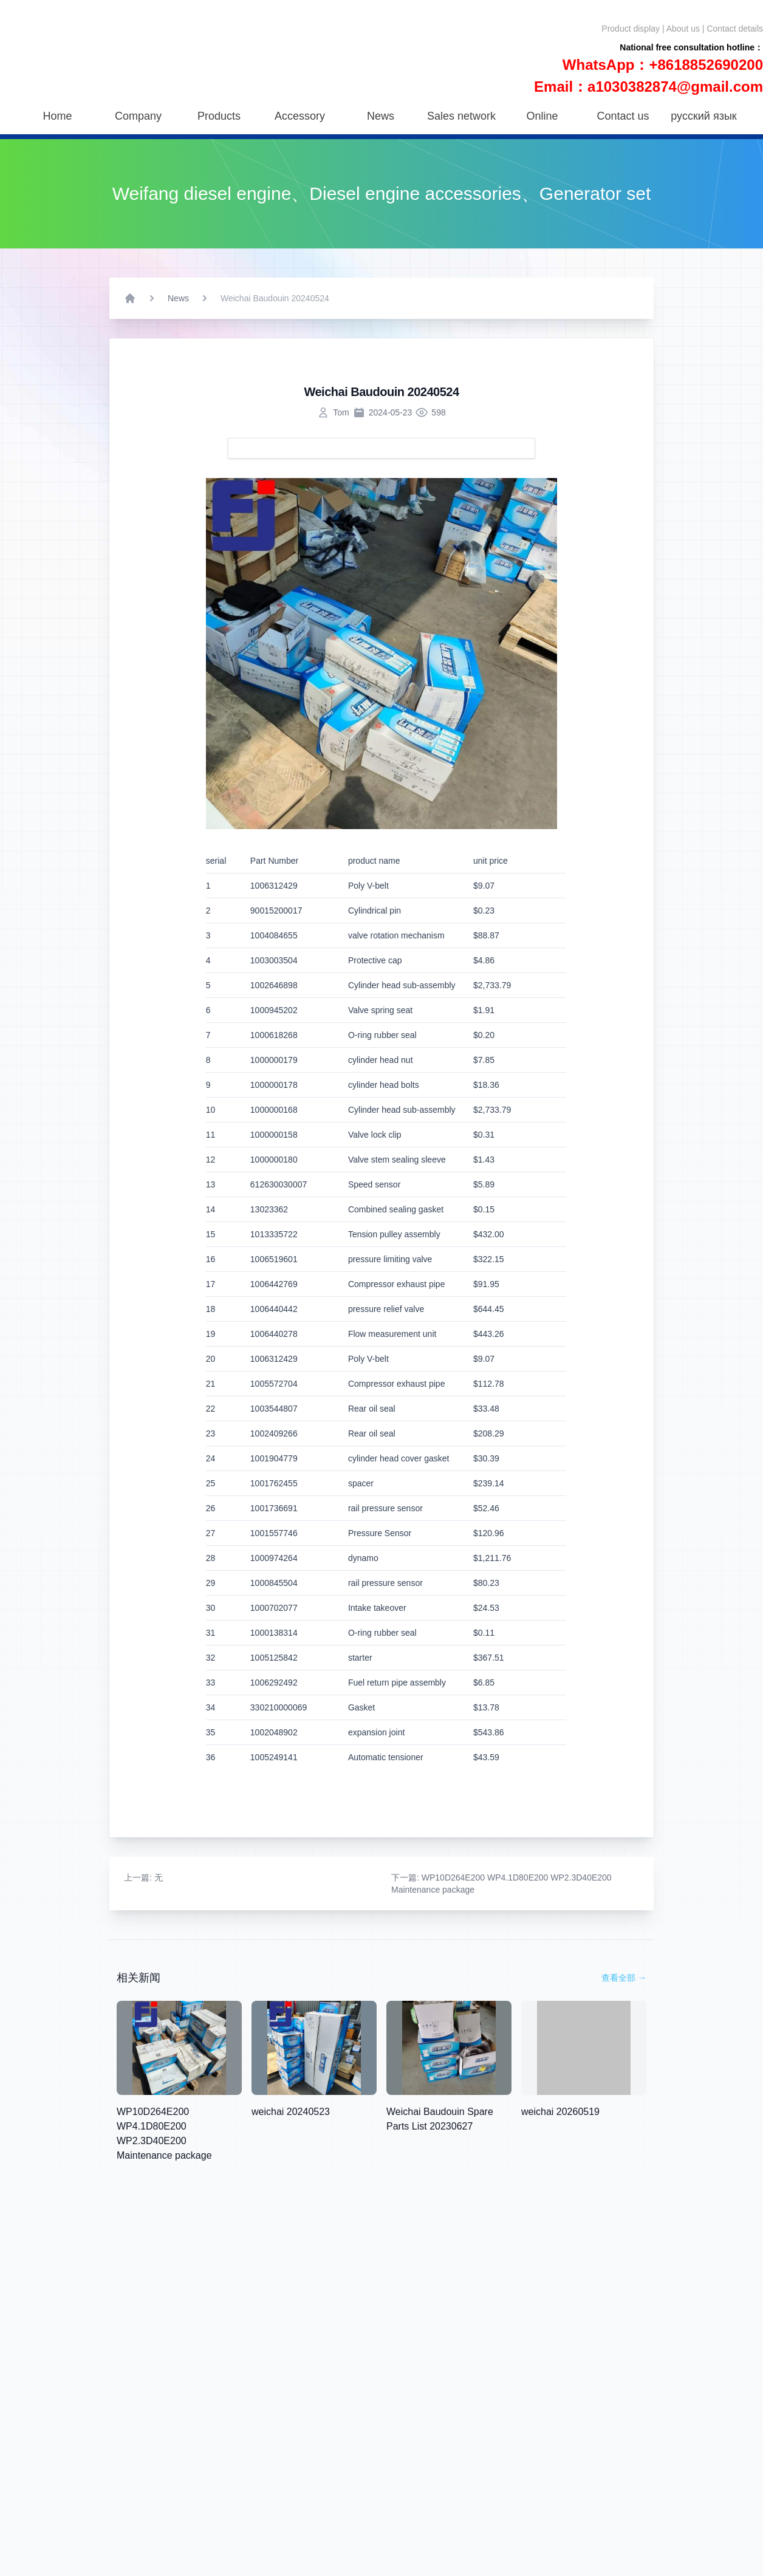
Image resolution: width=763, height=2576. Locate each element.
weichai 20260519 (560, 2111)
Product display (630, 28)
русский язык (703, 116)
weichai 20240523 (290, 2111)
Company (138, 116)
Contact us (623, 116)
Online (542, 116)
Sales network (461, 116)
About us (683, 28)
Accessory (300, 116)
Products (219, 116)
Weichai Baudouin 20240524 (275, 298)
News (380, 116)
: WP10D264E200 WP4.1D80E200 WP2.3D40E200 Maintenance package (501, 1883)
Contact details (735, 28)
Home (57, 116)
